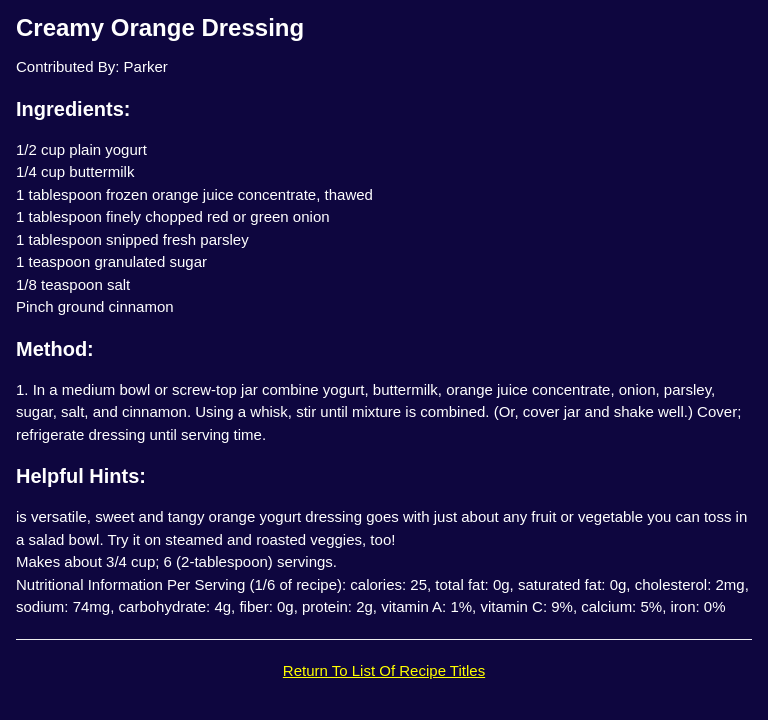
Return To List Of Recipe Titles (384, 670)
